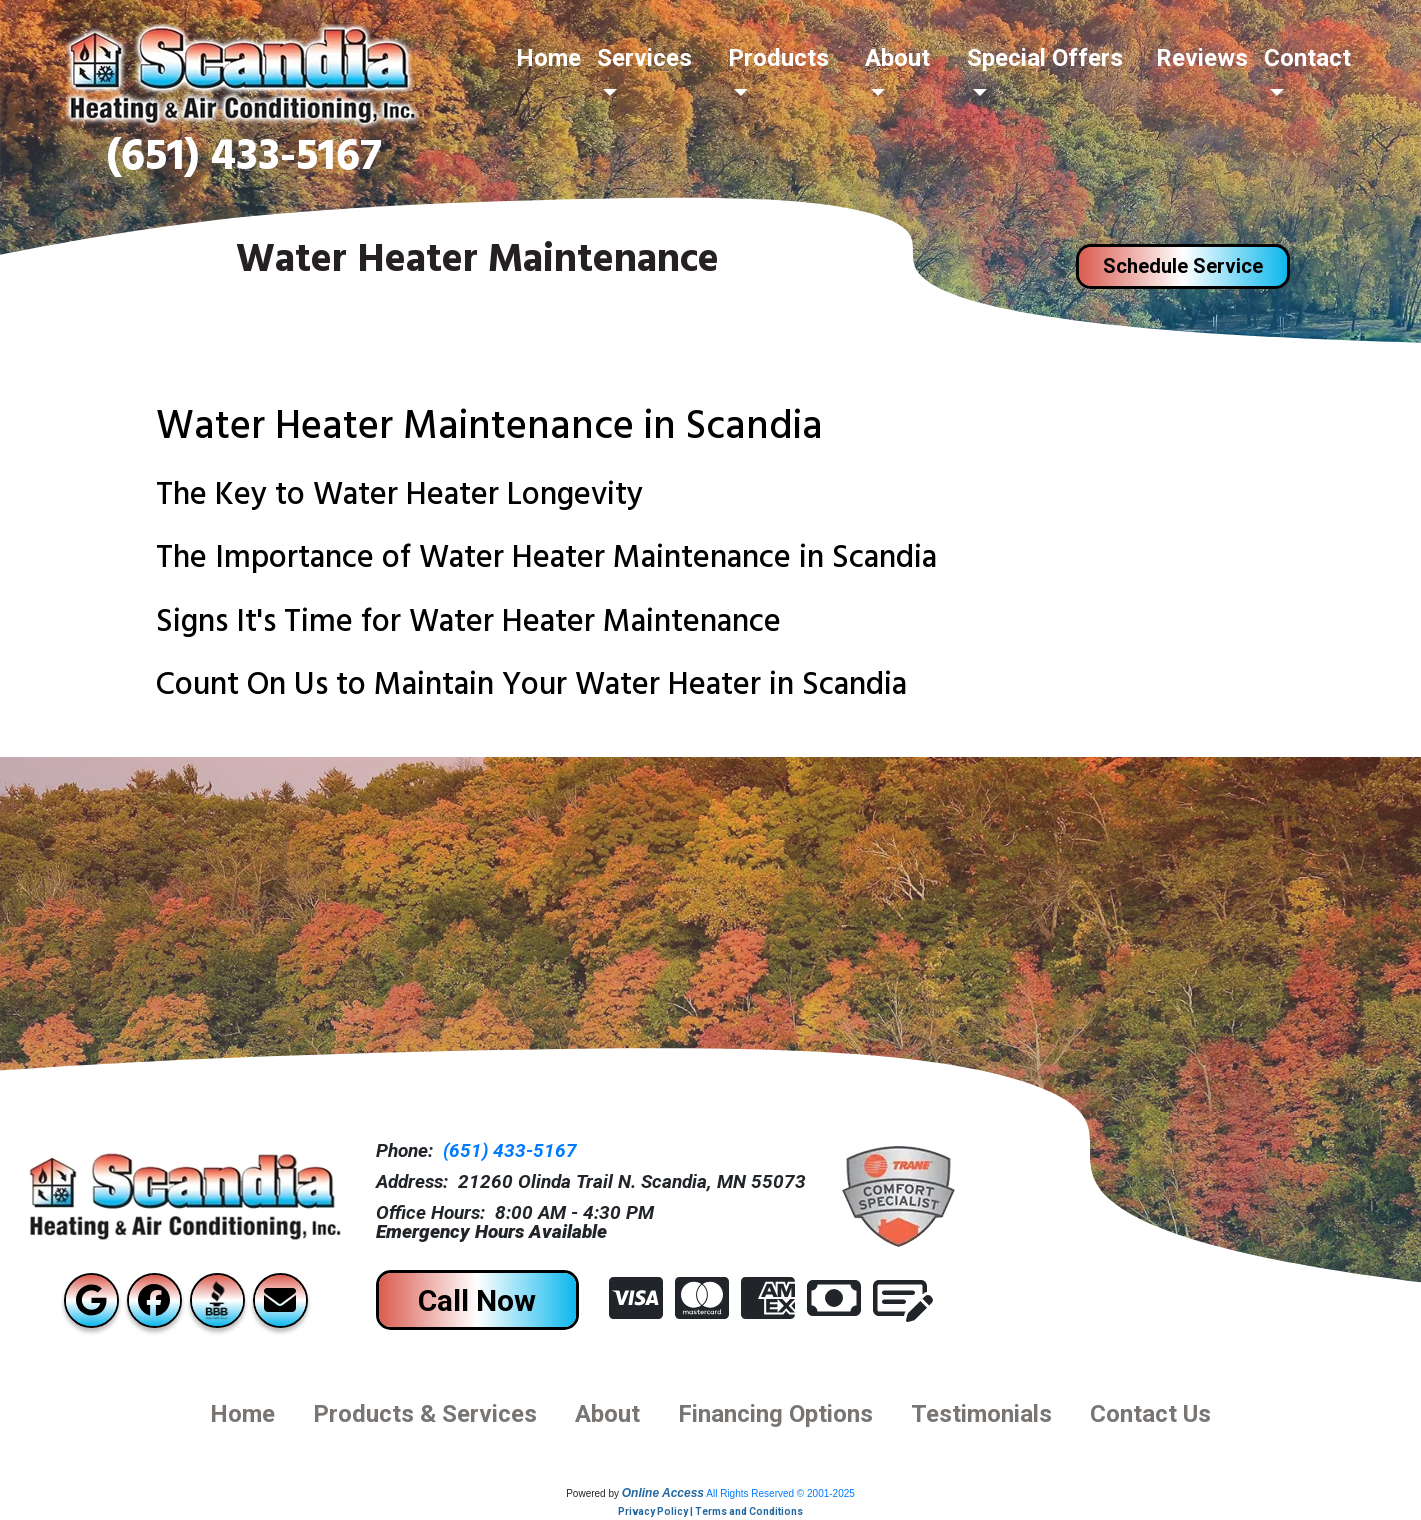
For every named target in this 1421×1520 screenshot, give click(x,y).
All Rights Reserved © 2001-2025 (780, 1493)
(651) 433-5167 (244, 161)
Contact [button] (1307, 58)
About (607, 1414)
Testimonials (981, 1414)
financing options (775, 1414)
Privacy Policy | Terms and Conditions (710, 1511)
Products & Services (425, 1414)
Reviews (1202, 58)
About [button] (897, 58)
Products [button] (778, 58)
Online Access (663, 1493)
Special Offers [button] (1045, 58)
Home (548, 58)
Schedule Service (1183, 266)
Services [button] (644, 58)
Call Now (477, 1300)
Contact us (1150, 1414)
